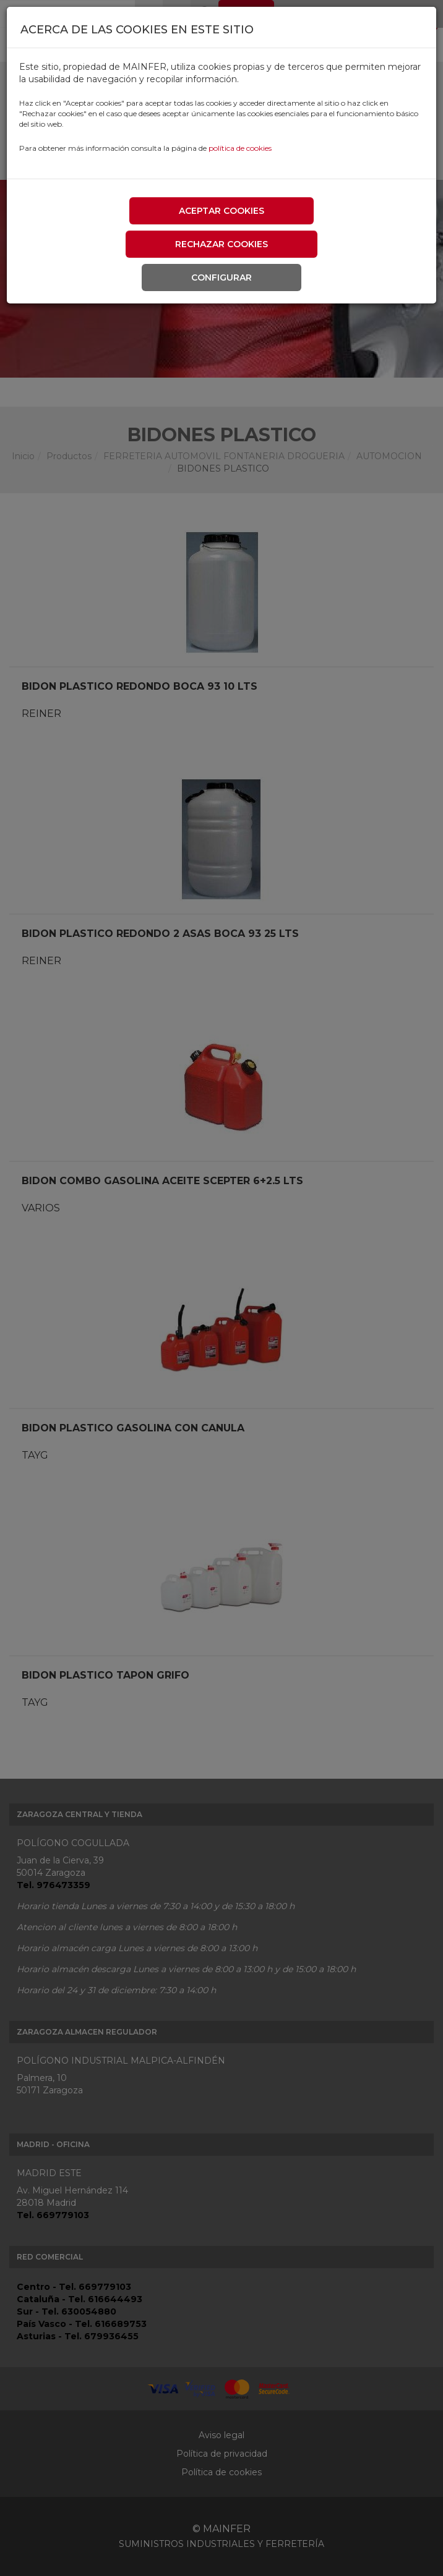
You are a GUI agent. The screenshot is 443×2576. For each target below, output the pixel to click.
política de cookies (240, 148)
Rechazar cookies (221, 244)
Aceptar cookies (221, 210)
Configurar (221, 277)
